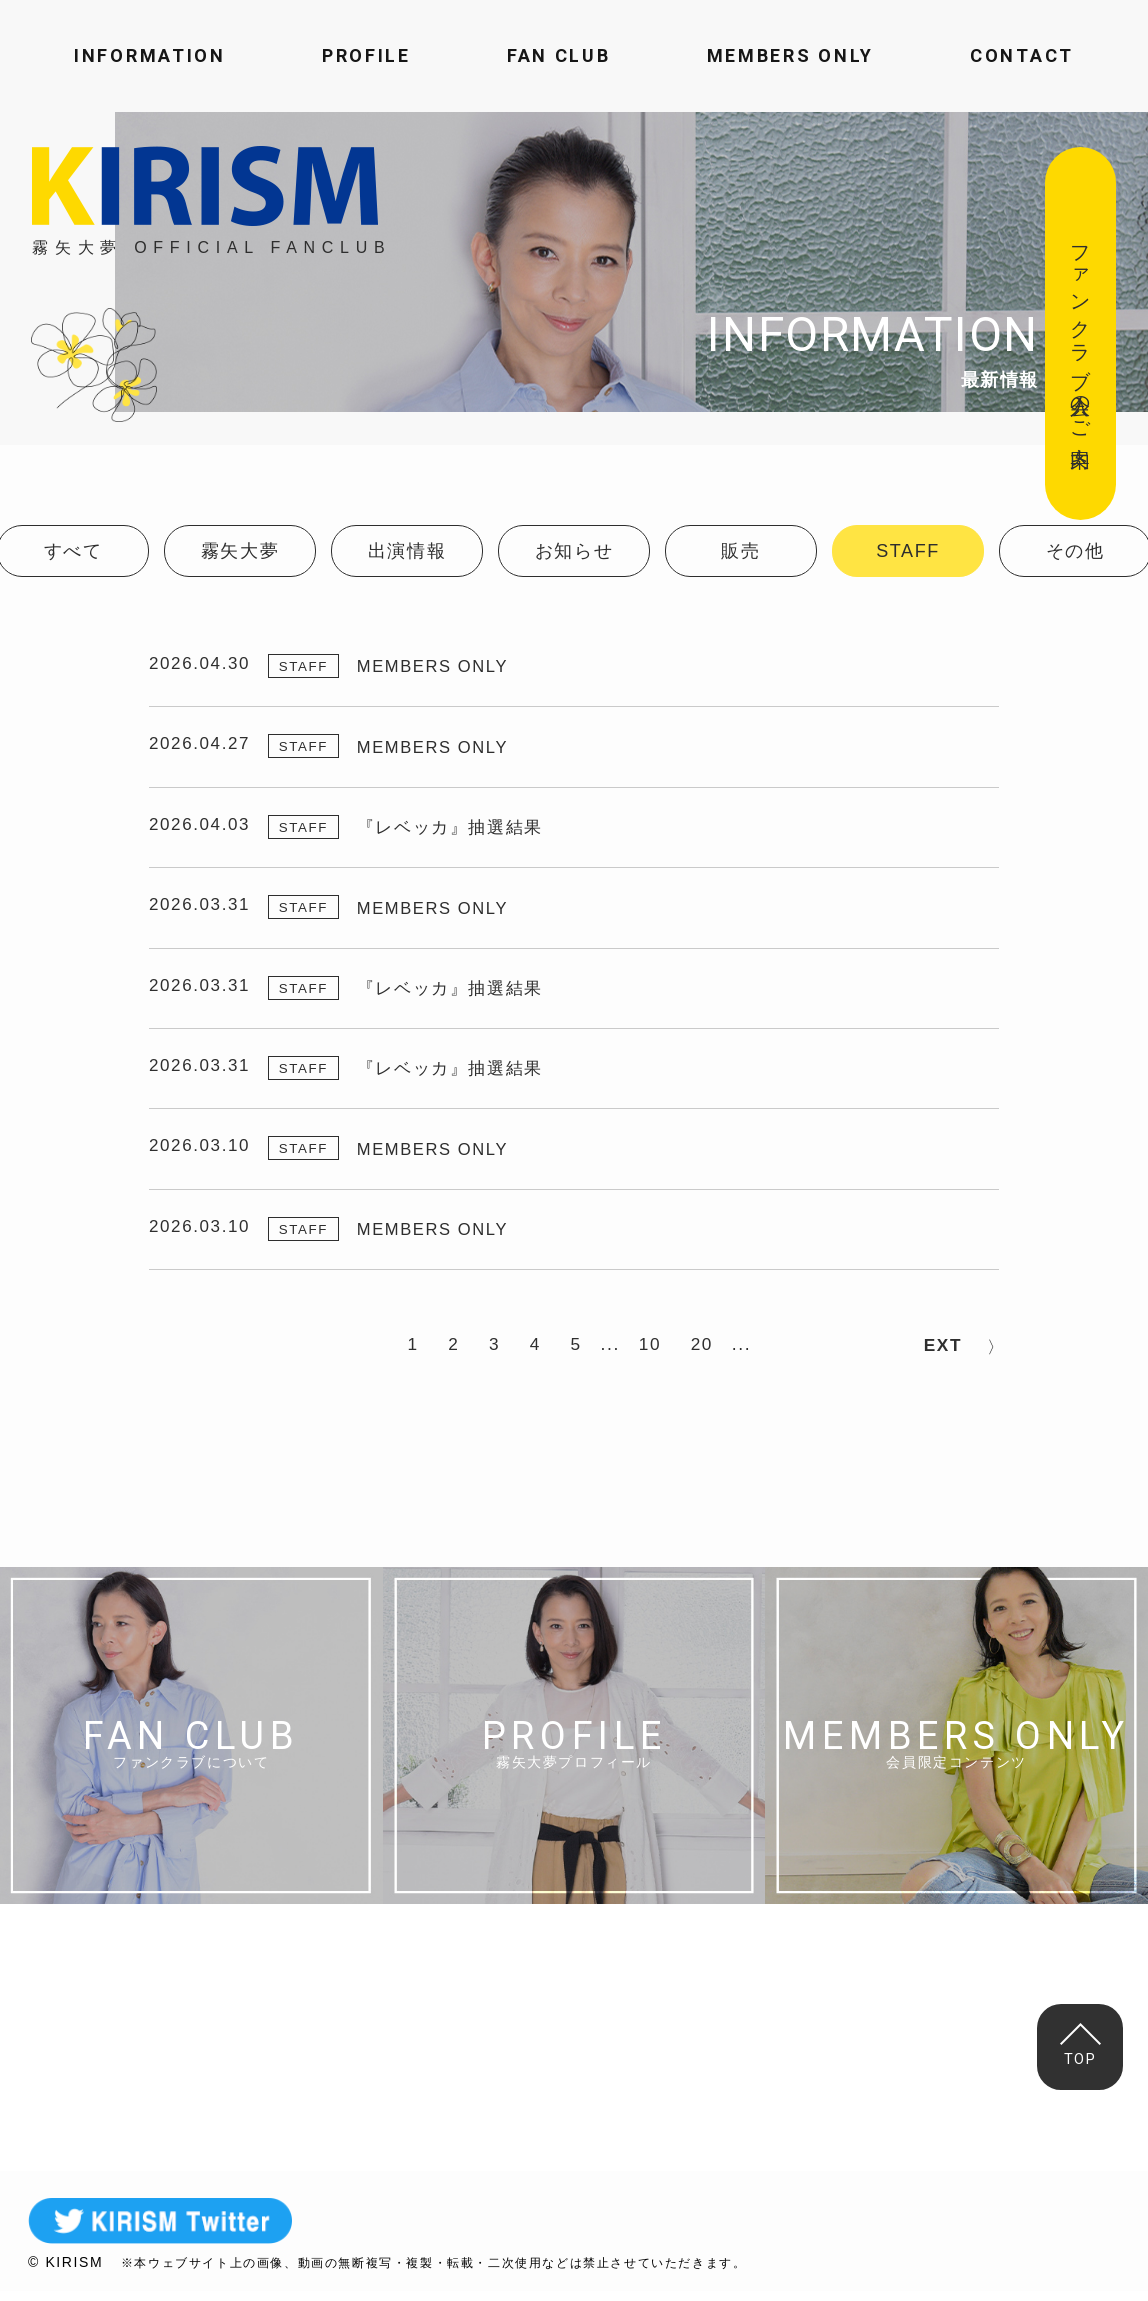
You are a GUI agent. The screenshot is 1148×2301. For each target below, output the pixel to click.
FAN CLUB (559, 55)
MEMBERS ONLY (790, 55)
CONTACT (1022, 55)
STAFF (908, 551)
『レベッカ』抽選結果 (459, 827)
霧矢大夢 (240, 551)
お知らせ (574, 551)
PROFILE (366, 55)
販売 (740, 551)
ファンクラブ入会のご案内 (1081, 333)
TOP (1082, 2045)
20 (715, 1356)
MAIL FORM (795, 2050)
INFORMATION (150, 55)
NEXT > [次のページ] (942, 1356)
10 (659, 1356)
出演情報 (407, 551)
